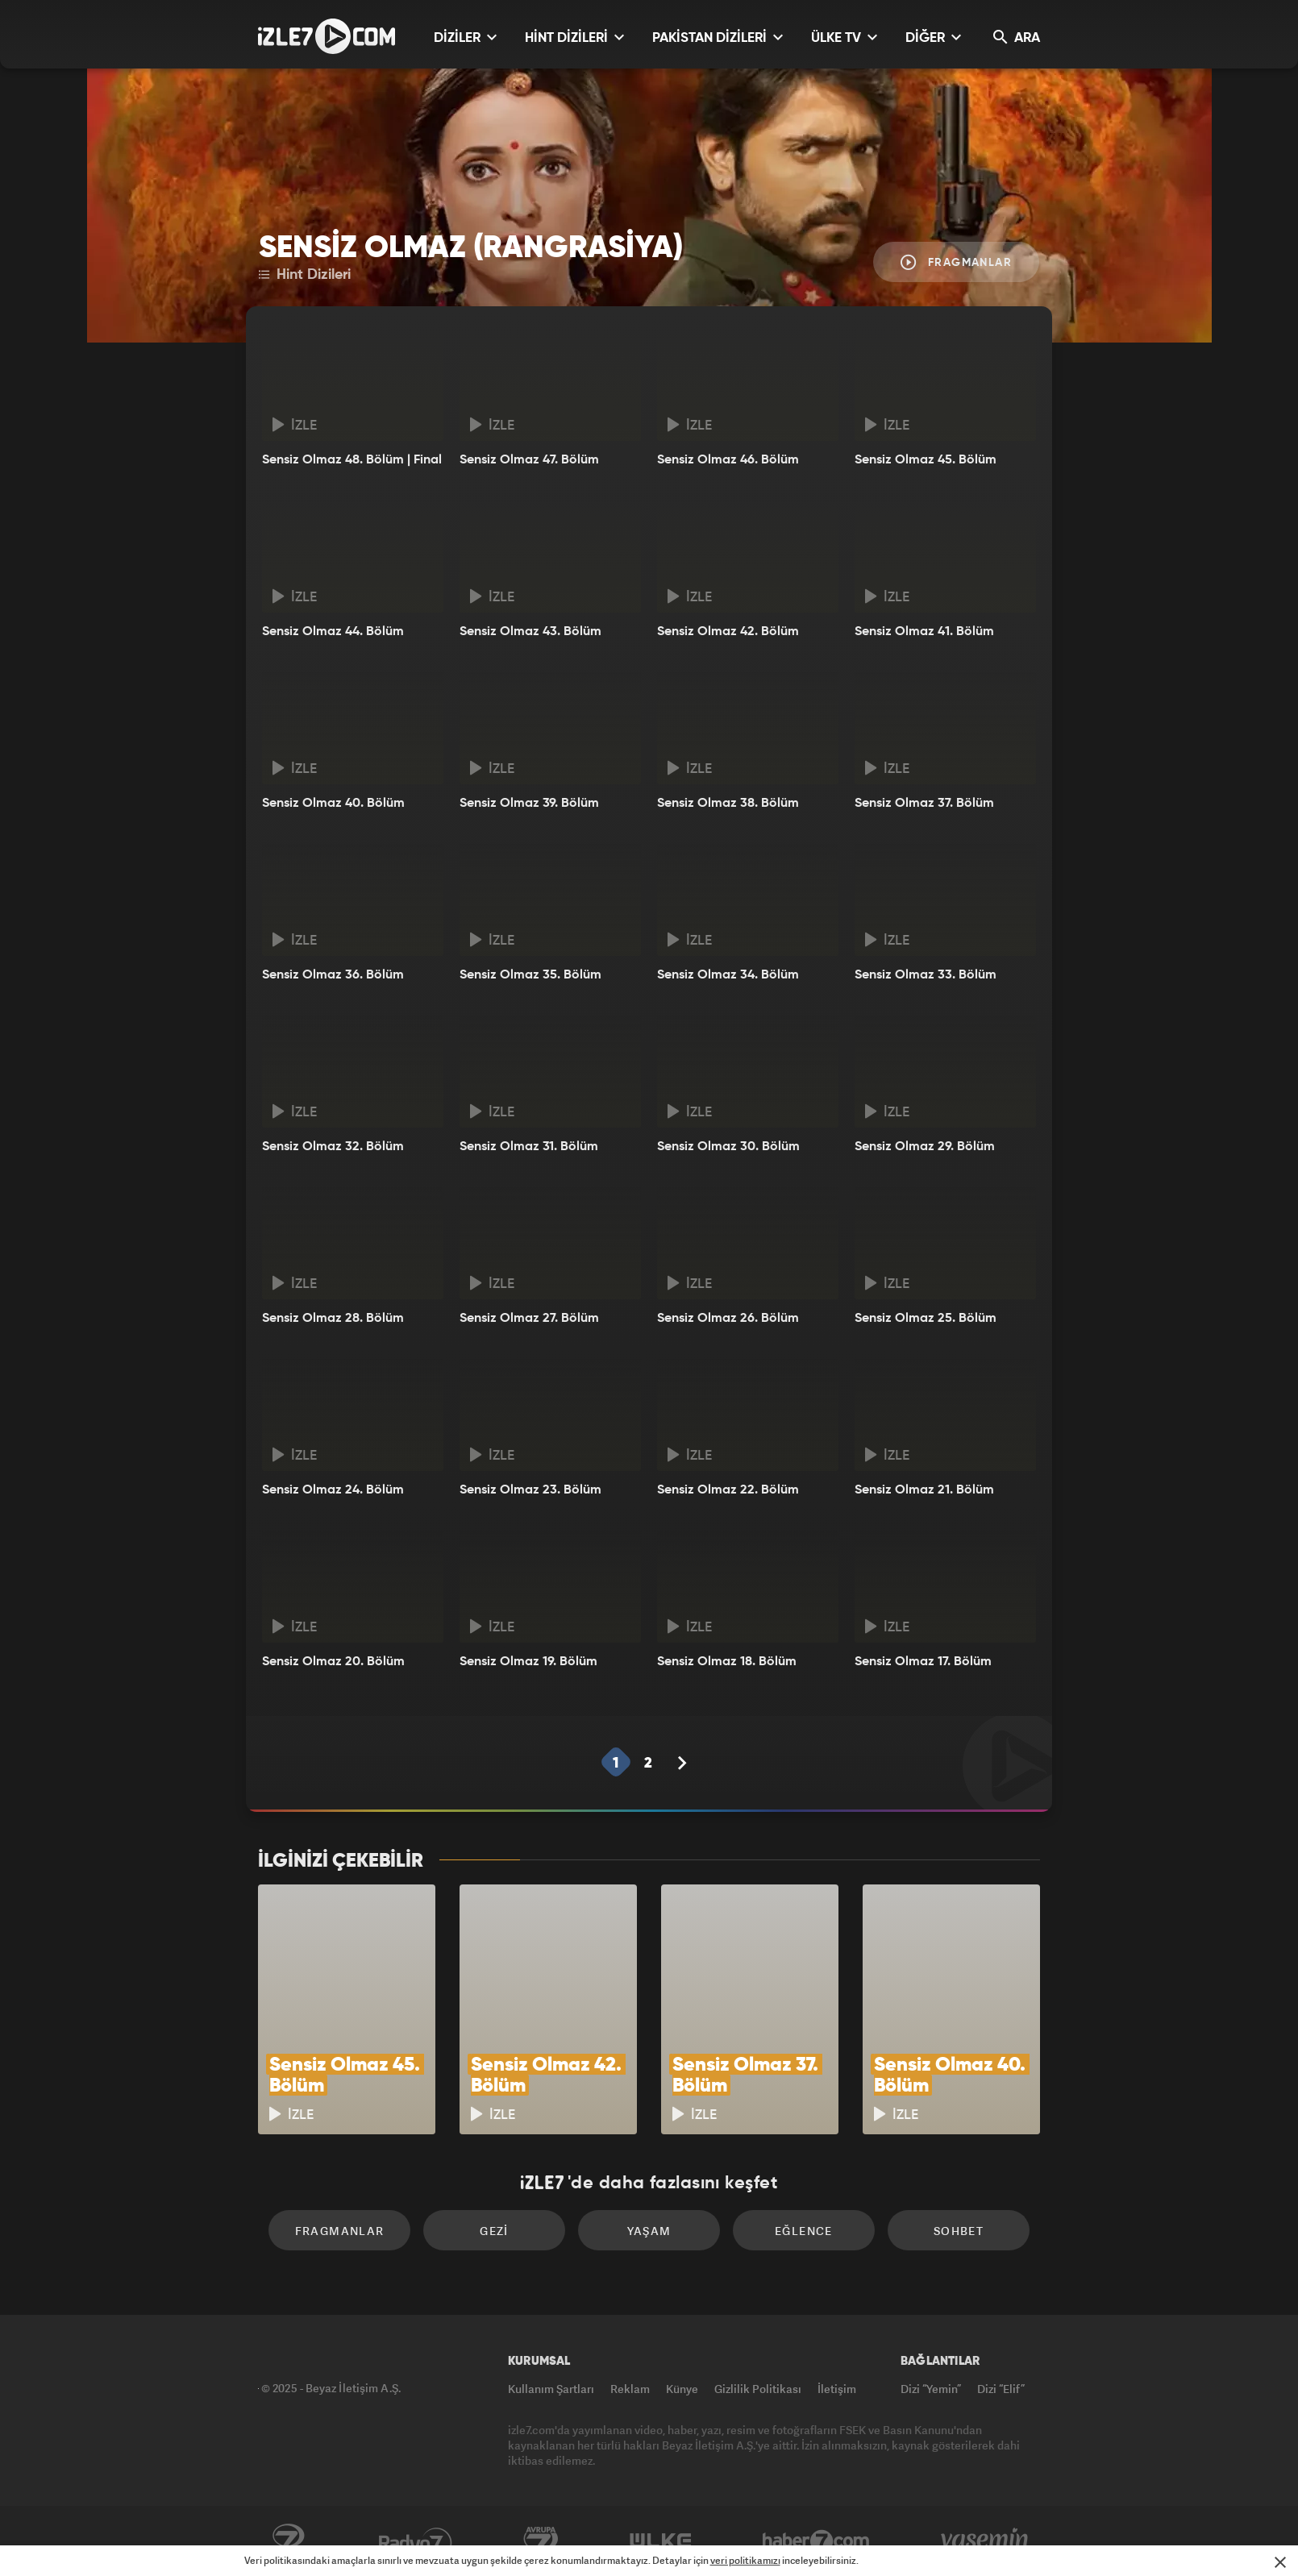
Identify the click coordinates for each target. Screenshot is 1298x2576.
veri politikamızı (745, 2560)
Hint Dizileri (305, 275)
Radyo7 (415, 2541)
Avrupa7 (541, 2541)
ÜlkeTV (661, 2541)
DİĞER (933, 37)
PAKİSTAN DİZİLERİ (717, 37)
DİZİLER (465, 37)
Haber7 (816, 2541)
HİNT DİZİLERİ (574, 37)
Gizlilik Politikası (757, 2388)
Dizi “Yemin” (931, 2388)
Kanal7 (288, 2541)
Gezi (494, 2230)
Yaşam (649, 2230)
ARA (1016, 37)
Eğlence (804, 2230)
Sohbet (959, 2230)
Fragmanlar (956, 262)
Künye (682, 2388)
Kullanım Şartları (551, 2388)
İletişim (836, 2388)
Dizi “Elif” (1001, 2388)
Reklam (630, 2388)
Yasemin (986, 2541)
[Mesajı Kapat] (1280, 2562)
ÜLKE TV (844, 37)
